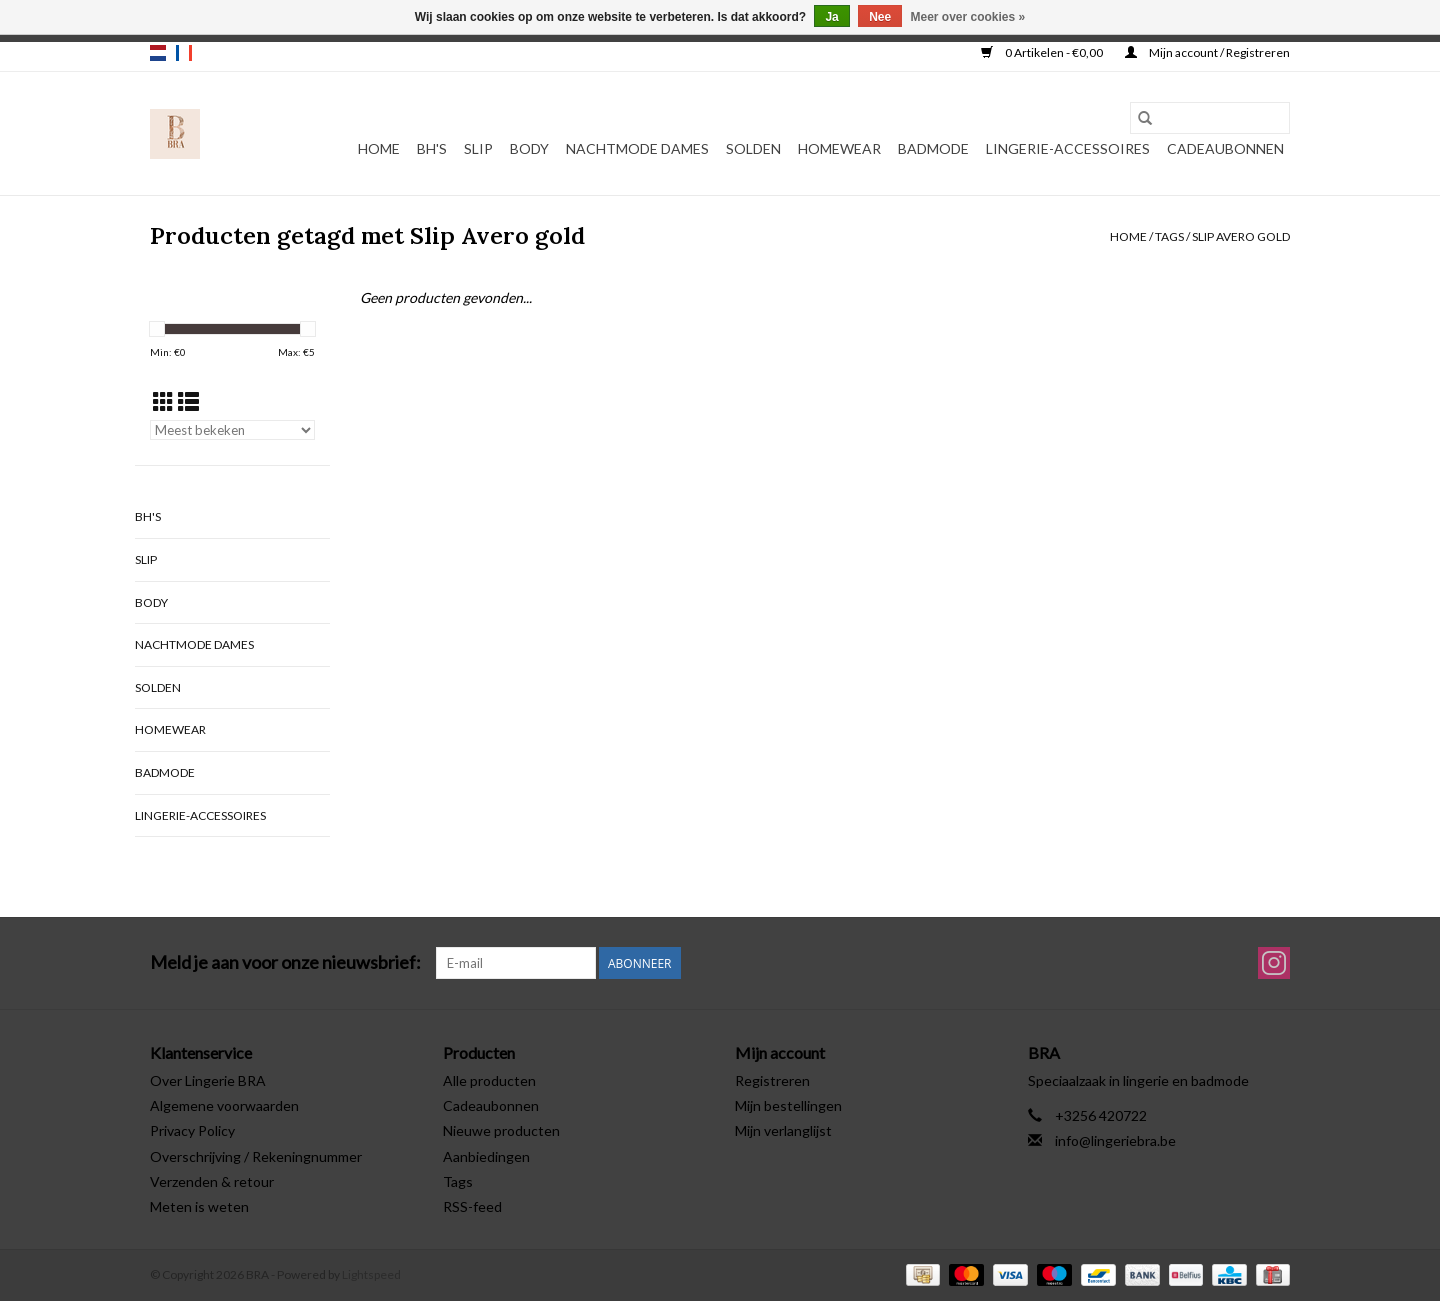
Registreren (772, 1080)
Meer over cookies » (968, 17)
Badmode (933, 148)
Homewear (839, 148)
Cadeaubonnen (1225, 148)
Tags (1169, 236)
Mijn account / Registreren (1207, 52)
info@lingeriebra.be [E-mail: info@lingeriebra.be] (1115, 1140)
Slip (478, 148)
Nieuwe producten (501, 1130)
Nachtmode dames (637, 148)
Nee (880, 17)
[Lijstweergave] (188, 401)
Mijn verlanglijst (783, 1130)
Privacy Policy (192, 1130)
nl (158, 53)
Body (529, 148)
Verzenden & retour (212, 1181)
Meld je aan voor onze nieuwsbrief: (285, 962)
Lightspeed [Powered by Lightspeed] (371, 1274)
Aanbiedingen (486, 1156)
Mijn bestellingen (788, 1105)
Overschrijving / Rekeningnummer (256, 1156)
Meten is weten (199, 1206)
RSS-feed (472, 1206)
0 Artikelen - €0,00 (1043, 52)
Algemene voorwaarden (224, 1105)
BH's (432, 148)
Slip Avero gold (1241, 236)
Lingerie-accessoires (1068, 148)
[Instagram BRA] (1274, 963)
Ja (831, 17)
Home (379, 148)
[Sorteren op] (232, 430)
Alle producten (489, 1080)
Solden (753, 148)
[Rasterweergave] (163, 401)
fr (184, 53)
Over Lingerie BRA (208, 1080)
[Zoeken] (1210, 118)
